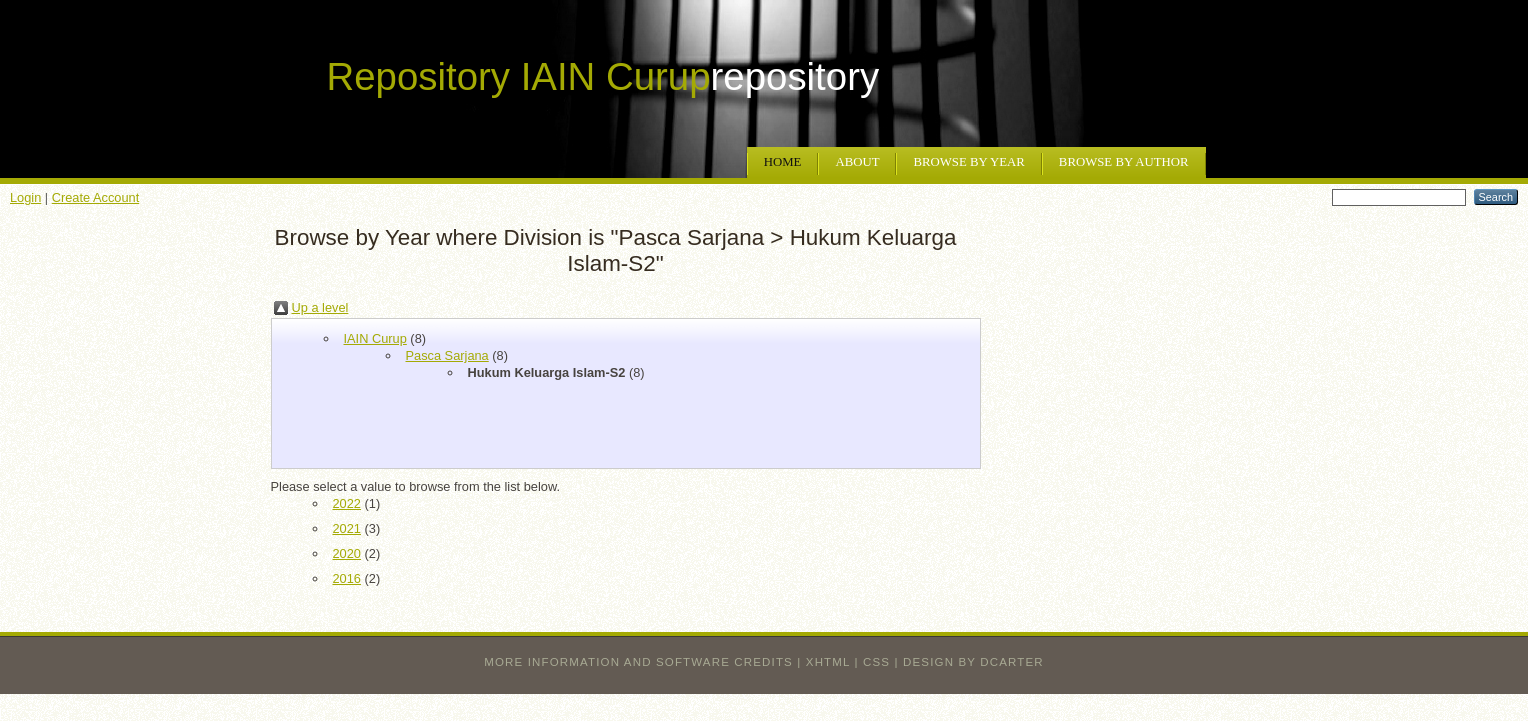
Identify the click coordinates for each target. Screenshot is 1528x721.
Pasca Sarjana (447, 355)
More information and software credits (638, 662)
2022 (347, 503)
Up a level (320, 307)
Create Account (96, 197)
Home (783, 162)
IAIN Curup (375, 338)
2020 (347, 553)
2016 (347, 578)
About (857, 162)
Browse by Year (968, 162)
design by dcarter (973, 662)
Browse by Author (1124, 162)
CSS (876, 662)
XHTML (828, 662)
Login (25, 197)
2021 (347, 528)
